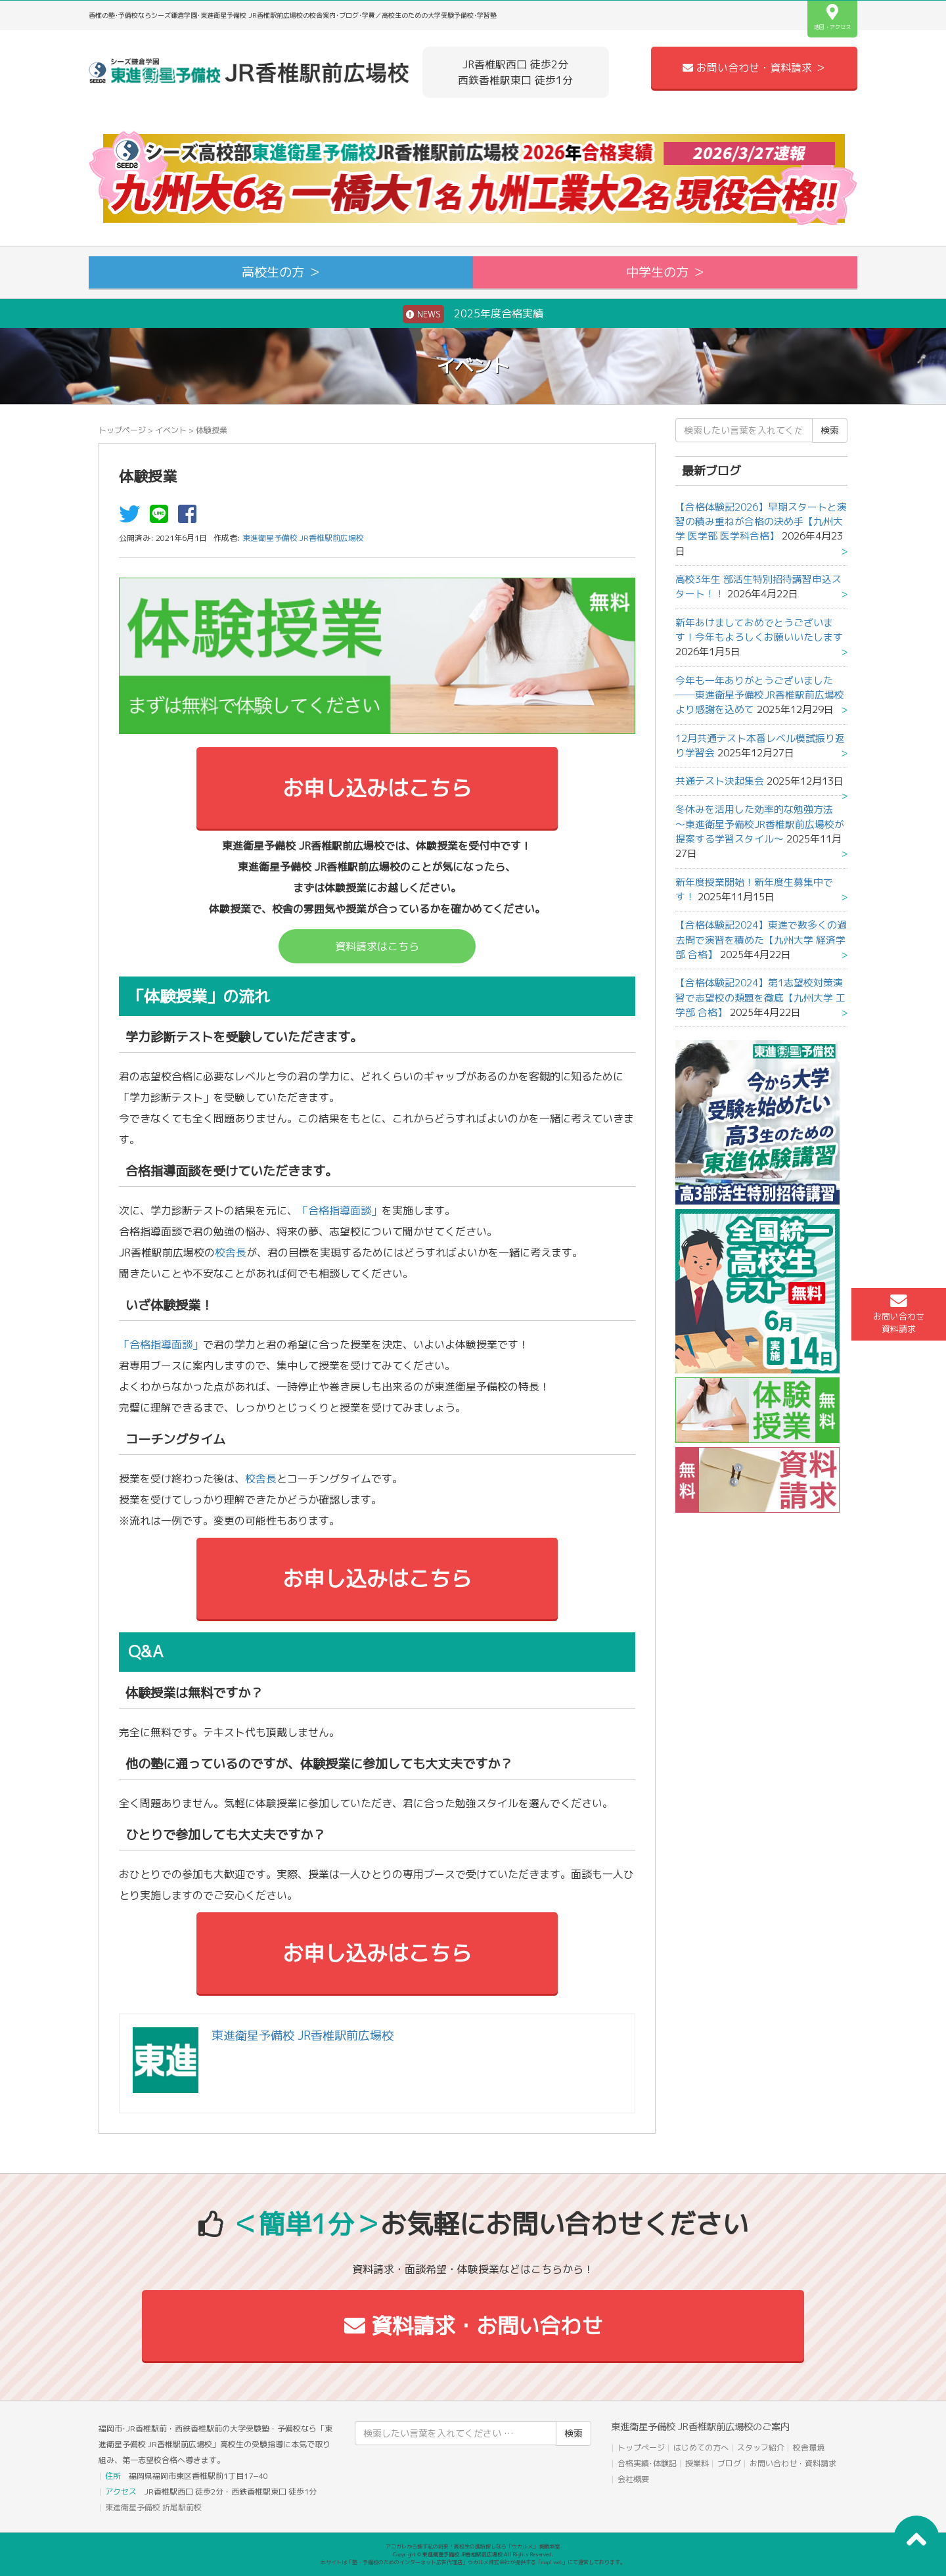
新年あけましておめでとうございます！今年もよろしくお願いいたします (759, 630)
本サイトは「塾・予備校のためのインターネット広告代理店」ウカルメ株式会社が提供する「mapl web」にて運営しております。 (473, 2562)
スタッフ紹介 (760, 2447)
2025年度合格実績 (473, 314)
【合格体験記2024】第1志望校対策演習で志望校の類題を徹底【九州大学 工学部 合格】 (760, 997)
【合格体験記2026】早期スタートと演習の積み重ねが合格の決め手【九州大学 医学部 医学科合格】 (761, 521)
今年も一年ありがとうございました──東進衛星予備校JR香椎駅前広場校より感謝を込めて (759, 695)
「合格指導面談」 (340, 1210)
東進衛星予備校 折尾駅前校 (153, 2507)
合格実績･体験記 (647, 2463)
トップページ (122, 430)
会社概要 (633, 2479)
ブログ (729, 2463)
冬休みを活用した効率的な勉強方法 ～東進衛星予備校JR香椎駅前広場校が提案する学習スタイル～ (759, 824)
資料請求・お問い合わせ (473, 2325)
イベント (171, 430)
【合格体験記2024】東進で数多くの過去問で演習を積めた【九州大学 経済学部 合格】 (761, 939)
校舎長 (230, 1252)
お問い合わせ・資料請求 (793, 2463)
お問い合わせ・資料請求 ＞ (754, 67)
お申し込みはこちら (377, 787)
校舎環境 (808, 2447)
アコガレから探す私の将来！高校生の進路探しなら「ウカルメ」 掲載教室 (473, 2546)
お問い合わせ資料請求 (898, 1314)
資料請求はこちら (377, 946)
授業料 (697, 2463)
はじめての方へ (701, 2447)
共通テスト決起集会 (719, 781)
